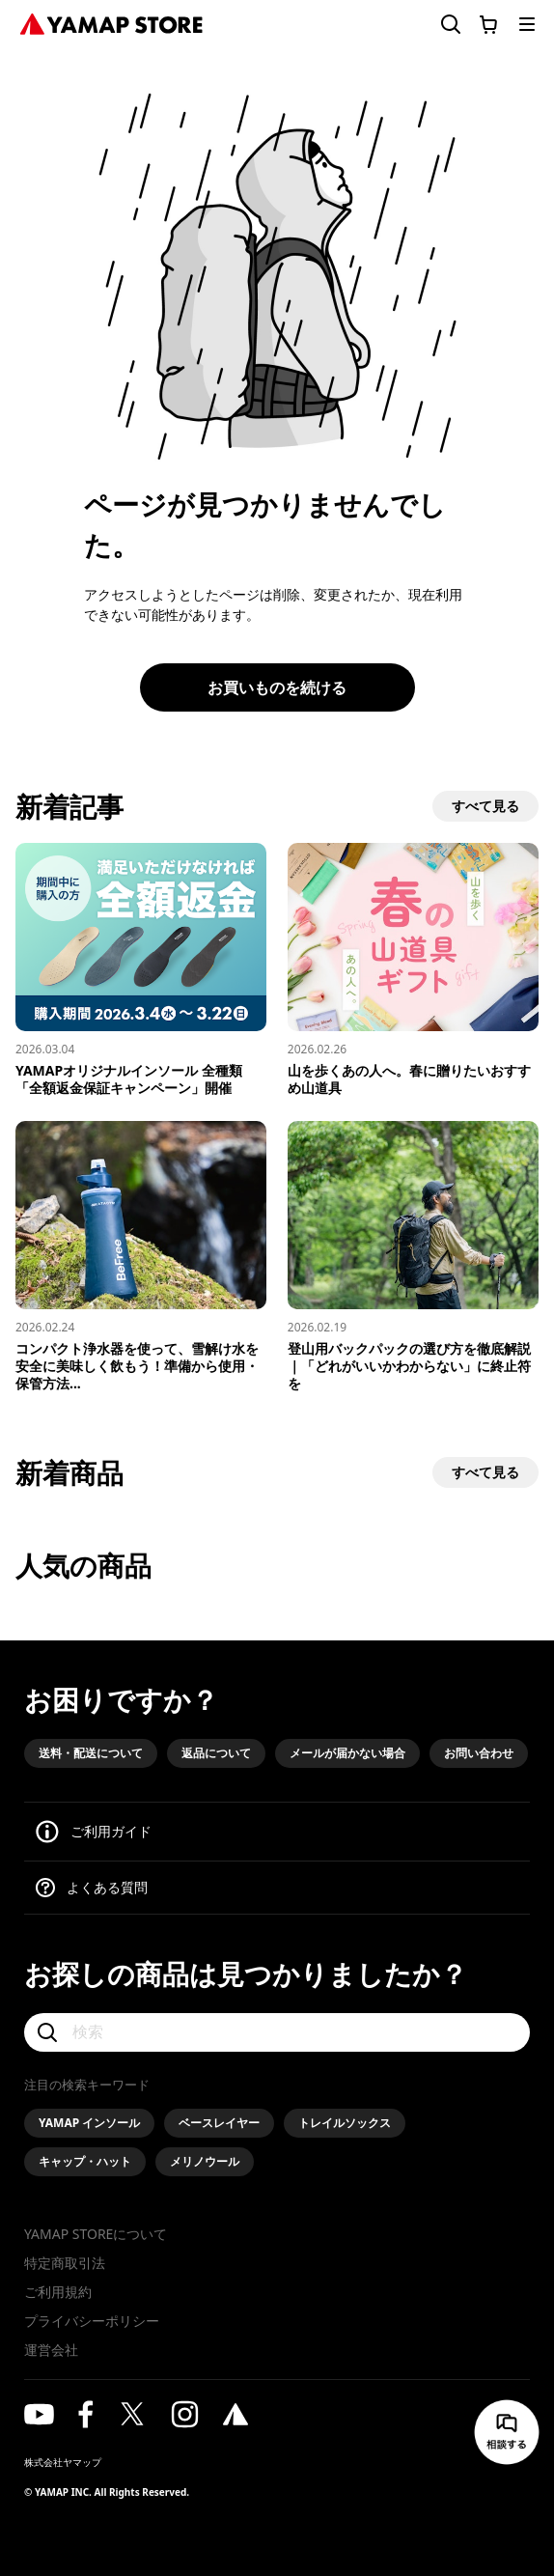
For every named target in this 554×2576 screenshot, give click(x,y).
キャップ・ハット (85, 2161)
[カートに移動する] (488, 24)
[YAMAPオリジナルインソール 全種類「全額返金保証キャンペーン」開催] (140, 970)
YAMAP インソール (89, 2122)
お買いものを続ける (277, 687)
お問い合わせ (478, 1753)
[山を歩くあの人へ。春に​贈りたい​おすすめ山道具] (413, 970)
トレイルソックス (344, 2122)
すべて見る (485, 806)
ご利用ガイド (111, 1831)
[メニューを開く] (527, 24)
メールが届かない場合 (347, 1753)
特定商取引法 (64, 2263)
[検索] (277, 2032)
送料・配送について (91, 1753)
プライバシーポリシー (91, 2320)
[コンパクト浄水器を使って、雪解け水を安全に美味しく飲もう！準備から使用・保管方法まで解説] (140, 1256)
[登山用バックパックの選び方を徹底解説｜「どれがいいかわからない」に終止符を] (413, 1256)
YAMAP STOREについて (95, 2234)
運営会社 (51, 2349)
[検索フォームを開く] (439, 25)
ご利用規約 (58, 2291)
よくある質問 (107, 1887)
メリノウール (204, 2161)
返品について (216, 1753)
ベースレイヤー (219, 2122)
